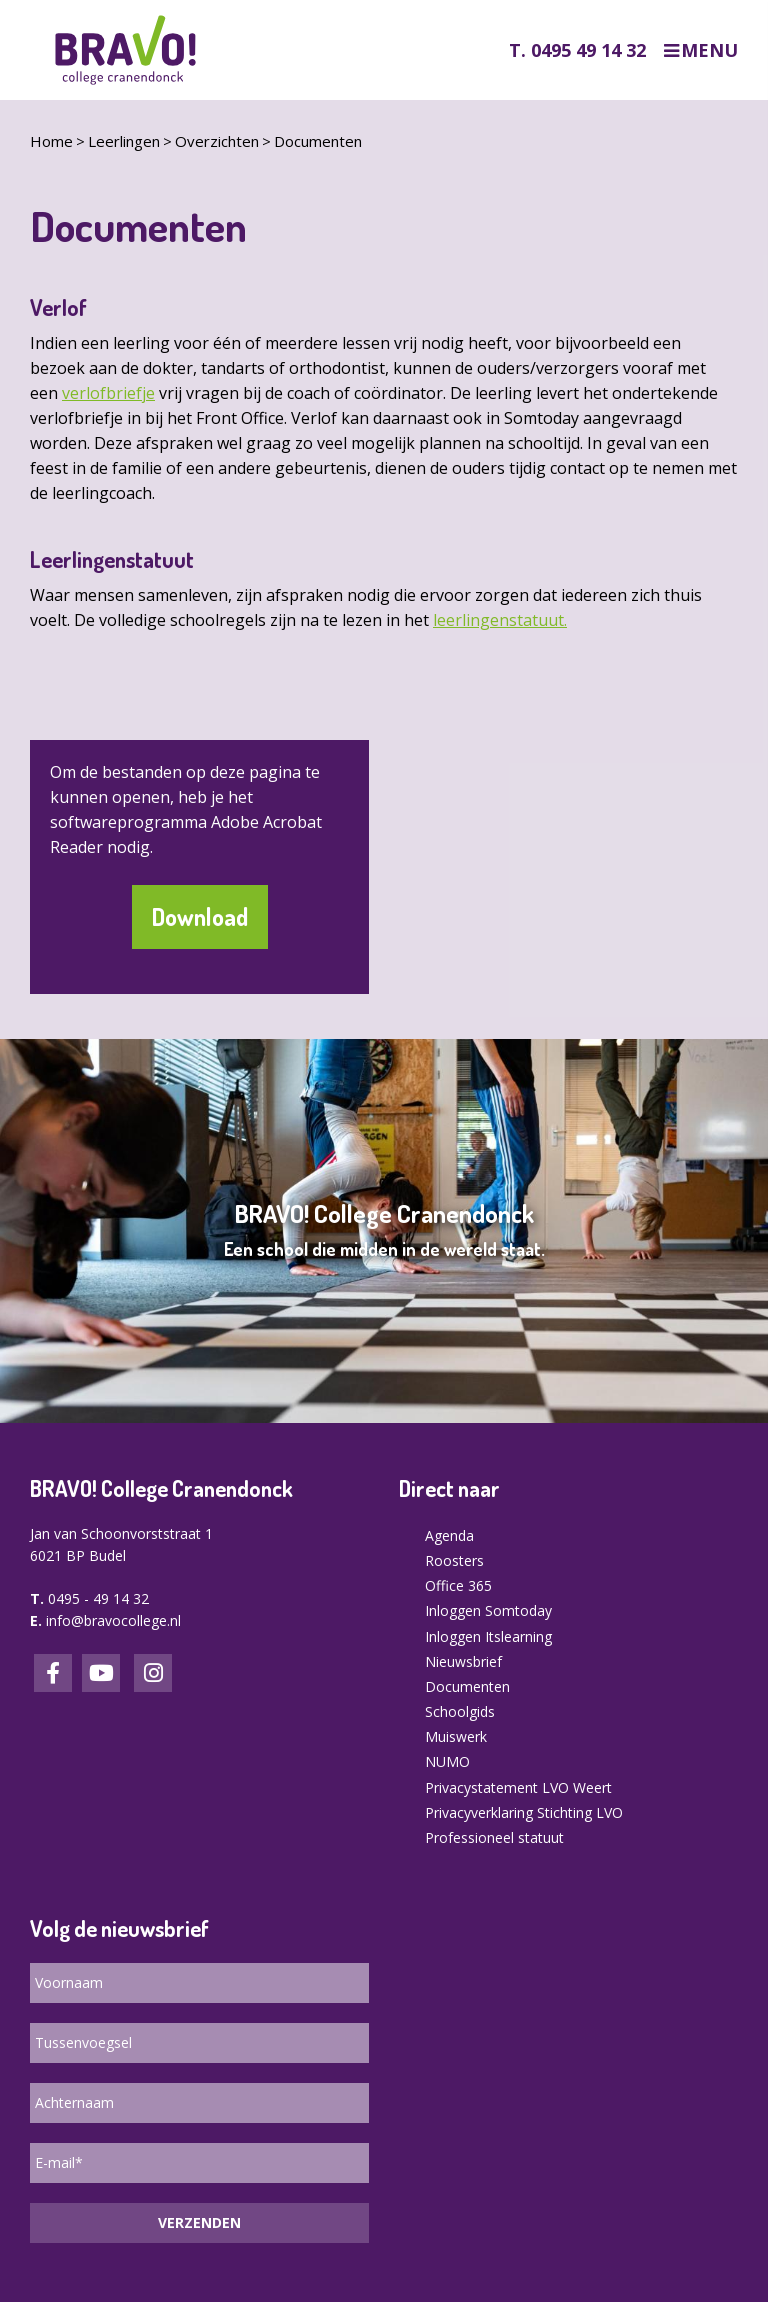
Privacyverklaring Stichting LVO (524, 1812)
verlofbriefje (108, 393)
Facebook (53, 1673)
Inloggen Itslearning (488, 1636)
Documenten (318, 141)
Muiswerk (456, 1736)
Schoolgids (460, 1711)
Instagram (153, 1673)
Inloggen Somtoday (488, 1610)
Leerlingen (124, 141)
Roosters (454, 1560)
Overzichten (217, 141)
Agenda (449, 1535)
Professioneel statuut (494, 1837)
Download (200, 916)
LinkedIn (101, 1673)
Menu (709, 50)
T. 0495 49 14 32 (577, 50)
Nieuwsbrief (463, 1661)
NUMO (447, 1761)
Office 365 (458, 1585)
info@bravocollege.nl (113, 1620)
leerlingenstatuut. (500, 620)
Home (51, 141)
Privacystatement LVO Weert (518, 1787)
